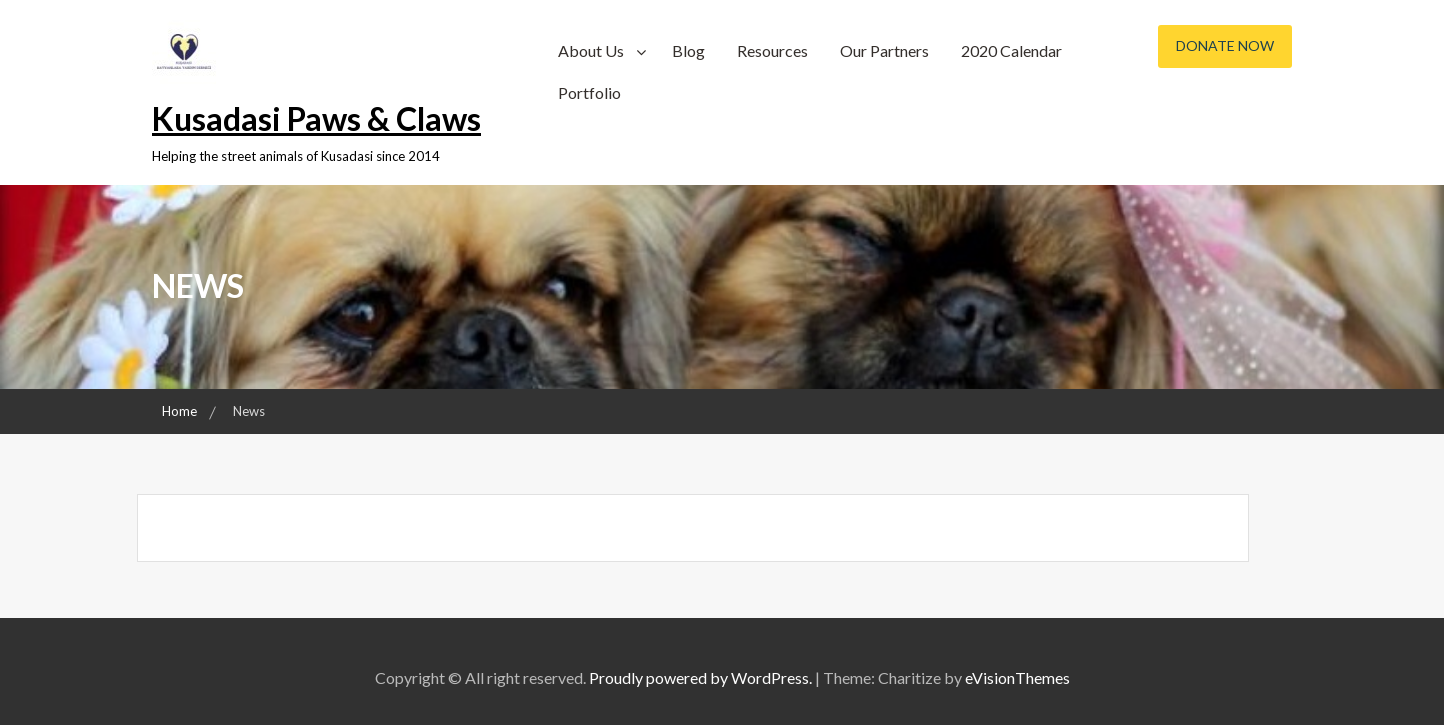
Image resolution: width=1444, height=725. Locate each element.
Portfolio (589, 92)
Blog (688, 50)
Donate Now (1225, 45)
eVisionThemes (1017, 677)
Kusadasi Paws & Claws (316, 118)
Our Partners (884, 50)
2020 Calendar (1011, 50)
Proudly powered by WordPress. (700, 677)
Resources (772, 50)
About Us (591, 50)
